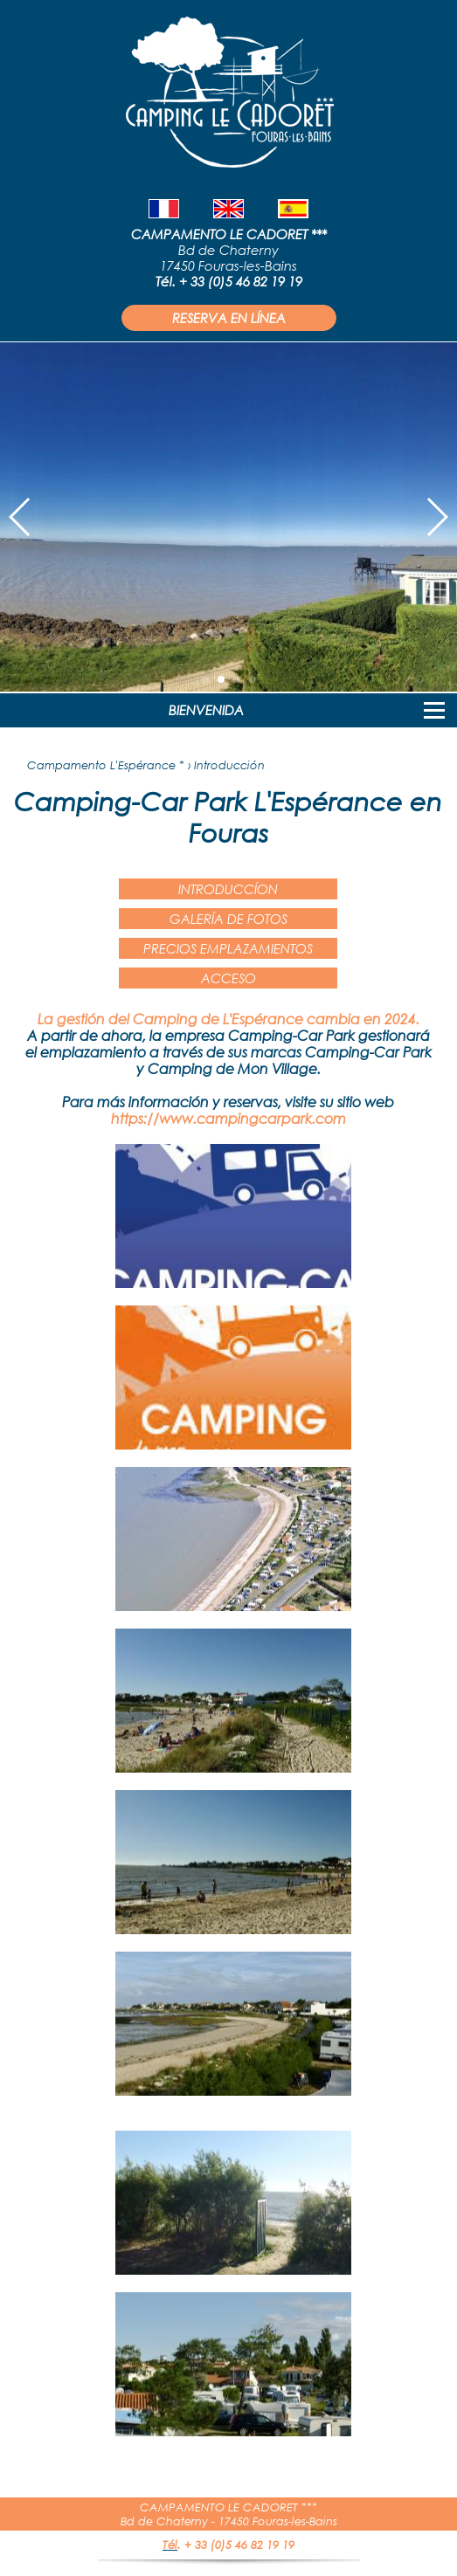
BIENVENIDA (206, 710)
